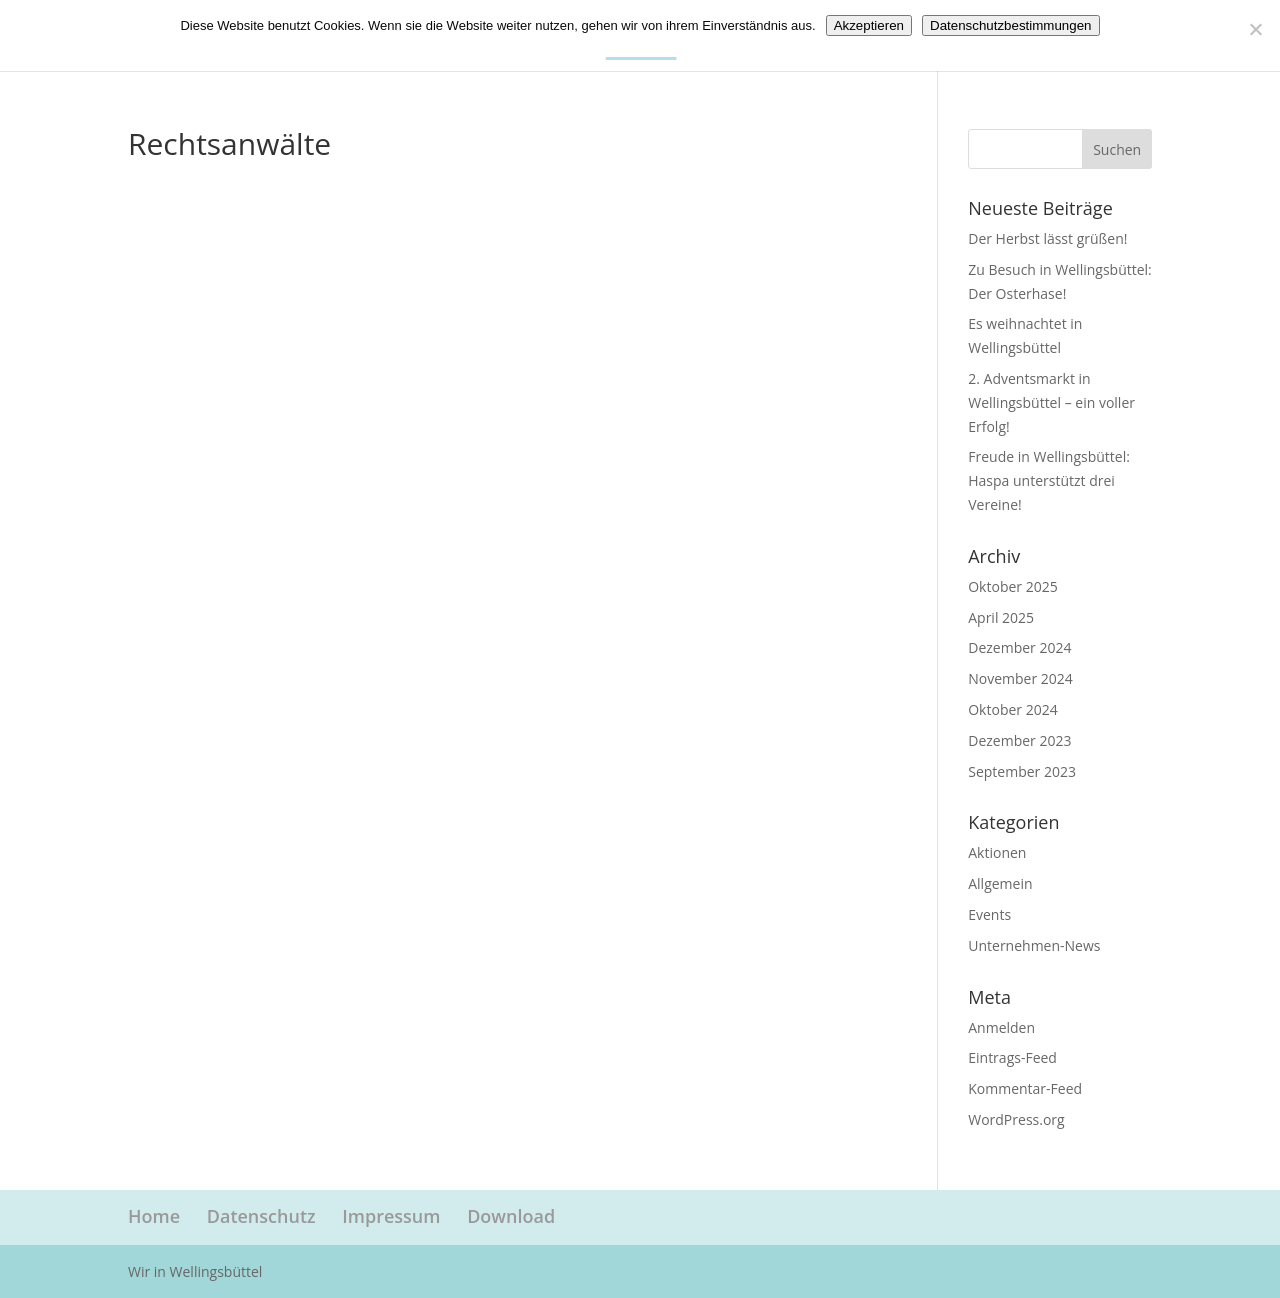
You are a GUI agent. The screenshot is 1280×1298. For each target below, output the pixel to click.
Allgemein (1000, 883)
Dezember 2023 (1019, 740)
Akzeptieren (869, 25)
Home (154, 1216)
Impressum (391, 1216)
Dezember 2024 (1019, 647)
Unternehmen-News (1034, 945)
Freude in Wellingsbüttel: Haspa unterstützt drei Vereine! (1049, 480)
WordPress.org (1016, 1119)
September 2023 (1022, 771)
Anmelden (1001, 1027)
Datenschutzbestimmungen (1011, 25)
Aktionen (997, 852)
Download (511, 1216)
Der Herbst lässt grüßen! (1047, 238)
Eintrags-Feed (1012, 1057)
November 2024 (1020, 678)
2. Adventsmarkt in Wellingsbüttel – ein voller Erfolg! (1051, 402)
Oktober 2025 (1012, 586)
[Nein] (1255, 29)
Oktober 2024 (1012, 709)
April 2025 (1001, 617)
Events (989, 914)
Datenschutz (261, 1216)
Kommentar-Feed (1025, 1088)
